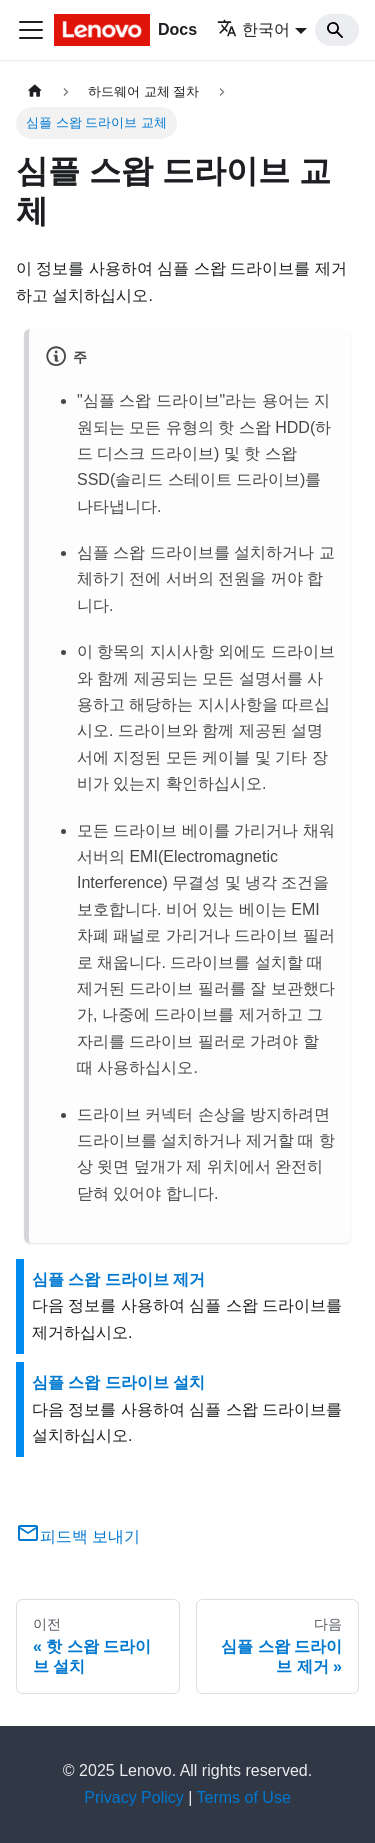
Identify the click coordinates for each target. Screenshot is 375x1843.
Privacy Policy (134, 1797)
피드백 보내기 (78, 1536)
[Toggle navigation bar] (31, 30)
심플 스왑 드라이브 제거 (118, 1279)
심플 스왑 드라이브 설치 (118, 1382)
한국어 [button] (253, 29)
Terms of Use (244, 1797)
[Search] (337, 30)
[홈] (35, 91)
